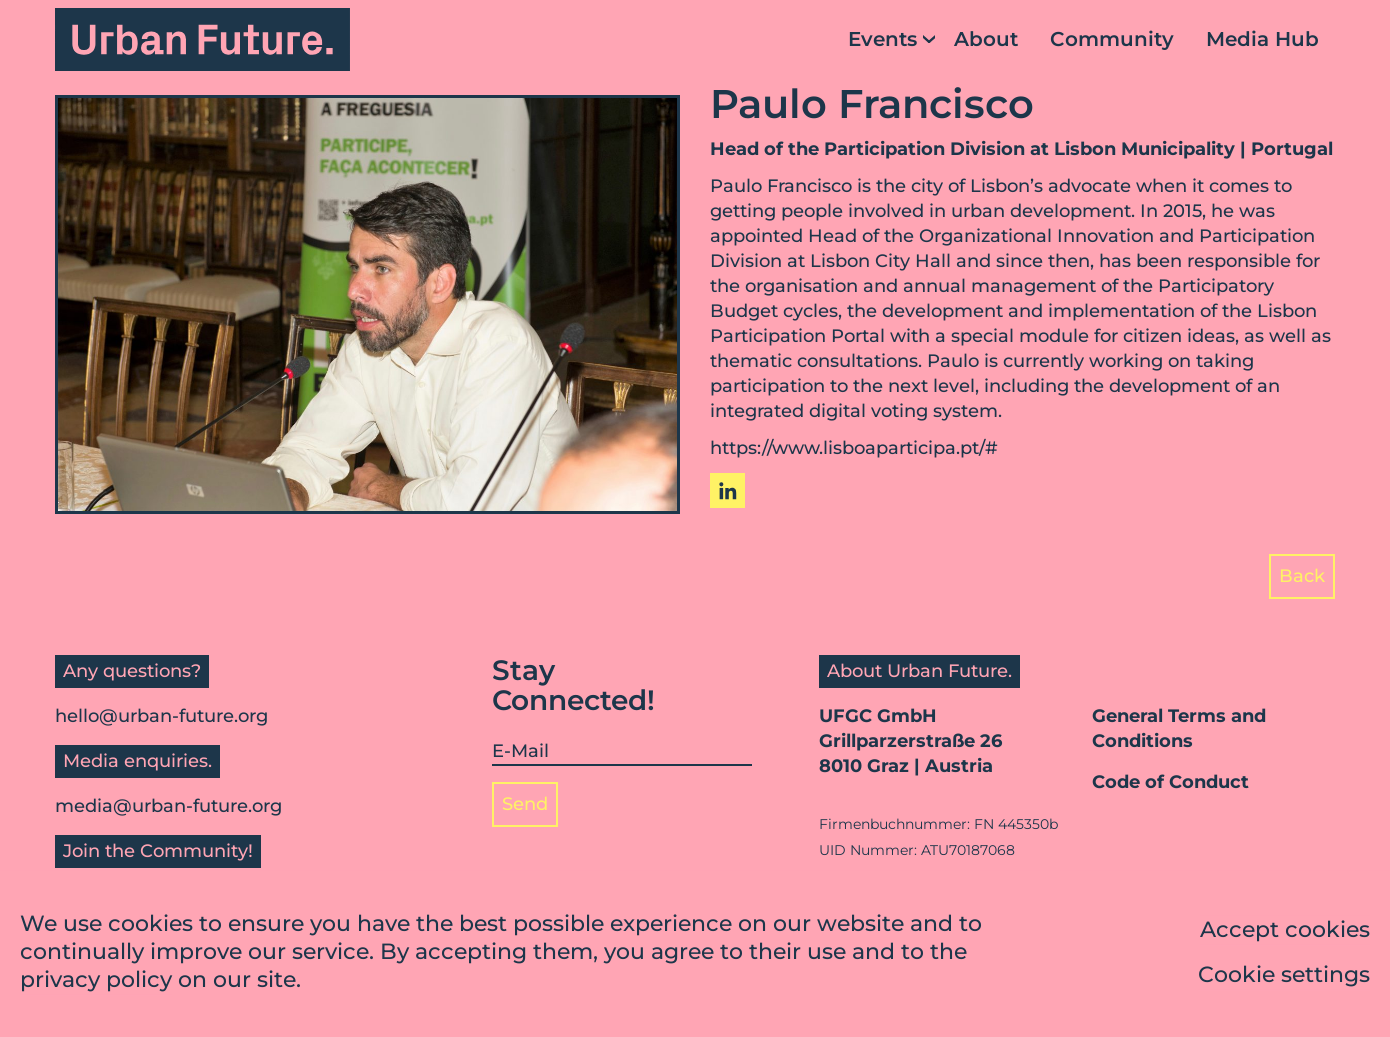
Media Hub (1262, 39)
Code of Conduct (1170, 782)
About (986, 39)
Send (525, 804)
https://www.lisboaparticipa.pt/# (854, 448)
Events (882, 39)
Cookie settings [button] (1284, 976)
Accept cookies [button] (1285, 931)
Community (1112, 39)
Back (1302, 576)
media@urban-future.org (168, 806)
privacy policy (96, 981)
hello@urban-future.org (161, 716)
